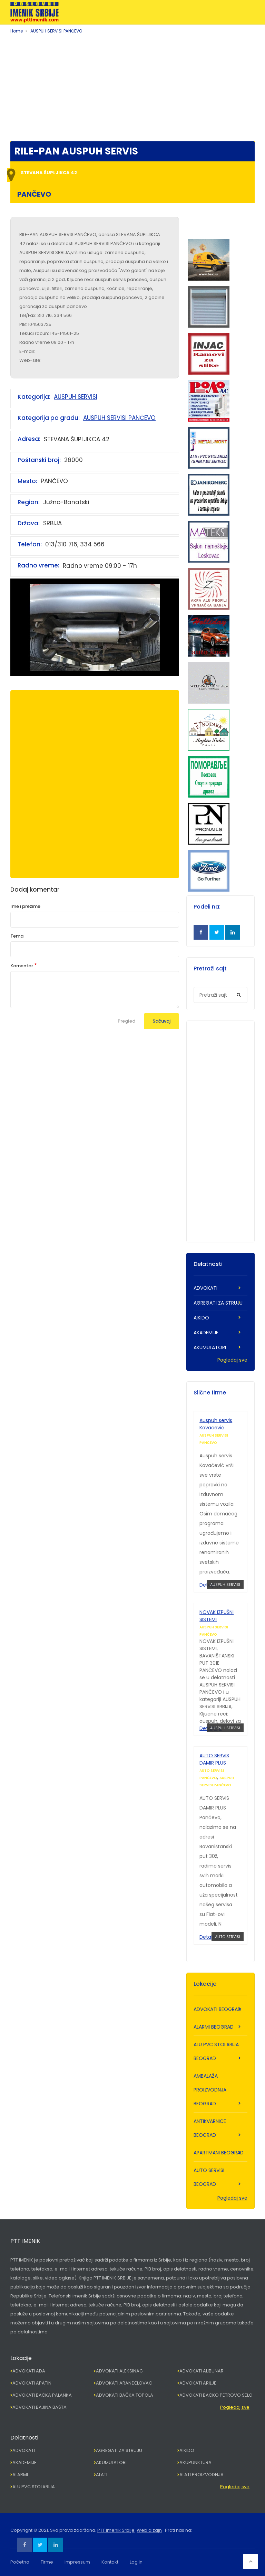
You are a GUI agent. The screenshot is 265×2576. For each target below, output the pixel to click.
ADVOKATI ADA (28, 2371)
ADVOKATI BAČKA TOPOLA (124, 2395)
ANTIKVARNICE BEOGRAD (210, 2128)
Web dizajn (149, 2530)
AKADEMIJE (206, 1332)
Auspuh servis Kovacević (215, 1424)
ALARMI (20, 2474)
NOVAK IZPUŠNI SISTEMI (216, 1616)
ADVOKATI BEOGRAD (217, 2009)
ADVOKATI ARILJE (197, 2383)
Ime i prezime (25, 906)
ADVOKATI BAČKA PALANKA (42, 2395)
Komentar (21, 965)
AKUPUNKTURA (195, 2462)
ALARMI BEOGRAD (214, 2026)
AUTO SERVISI (227, 1936)
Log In (136, 2562)
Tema (16, 936)
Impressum (77, 2562)
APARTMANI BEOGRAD (219, 2152)
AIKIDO (201, 1317)
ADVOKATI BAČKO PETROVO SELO (216, 2395)
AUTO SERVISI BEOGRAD (209, 2177)
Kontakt (109, 2562)
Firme (47, 2562)
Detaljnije (210, 1937)
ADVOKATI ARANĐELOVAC (124, 2383)
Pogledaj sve (232, 1359)
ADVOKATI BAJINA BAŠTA (39, 2407)
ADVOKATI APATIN (31, 2383)
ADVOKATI (205, 1288)
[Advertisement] (132, 86)
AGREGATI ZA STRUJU (218, 1302)
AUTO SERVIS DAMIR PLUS (214, 1759)
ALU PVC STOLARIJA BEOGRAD (216, 2051)
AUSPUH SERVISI (75, 397)
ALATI (101, 2474)
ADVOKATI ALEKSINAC (119, 2371)
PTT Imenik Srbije (116, 2530)
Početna (19, 2562)
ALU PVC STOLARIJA (33, 2486)
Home (16, 31)
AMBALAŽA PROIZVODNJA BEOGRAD (210, 2089)
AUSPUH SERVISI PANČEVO (56, 31)
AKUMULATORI (210, 1347)
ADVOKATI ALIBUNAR (201, 2371)
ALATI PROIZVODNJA (201, 2474)
